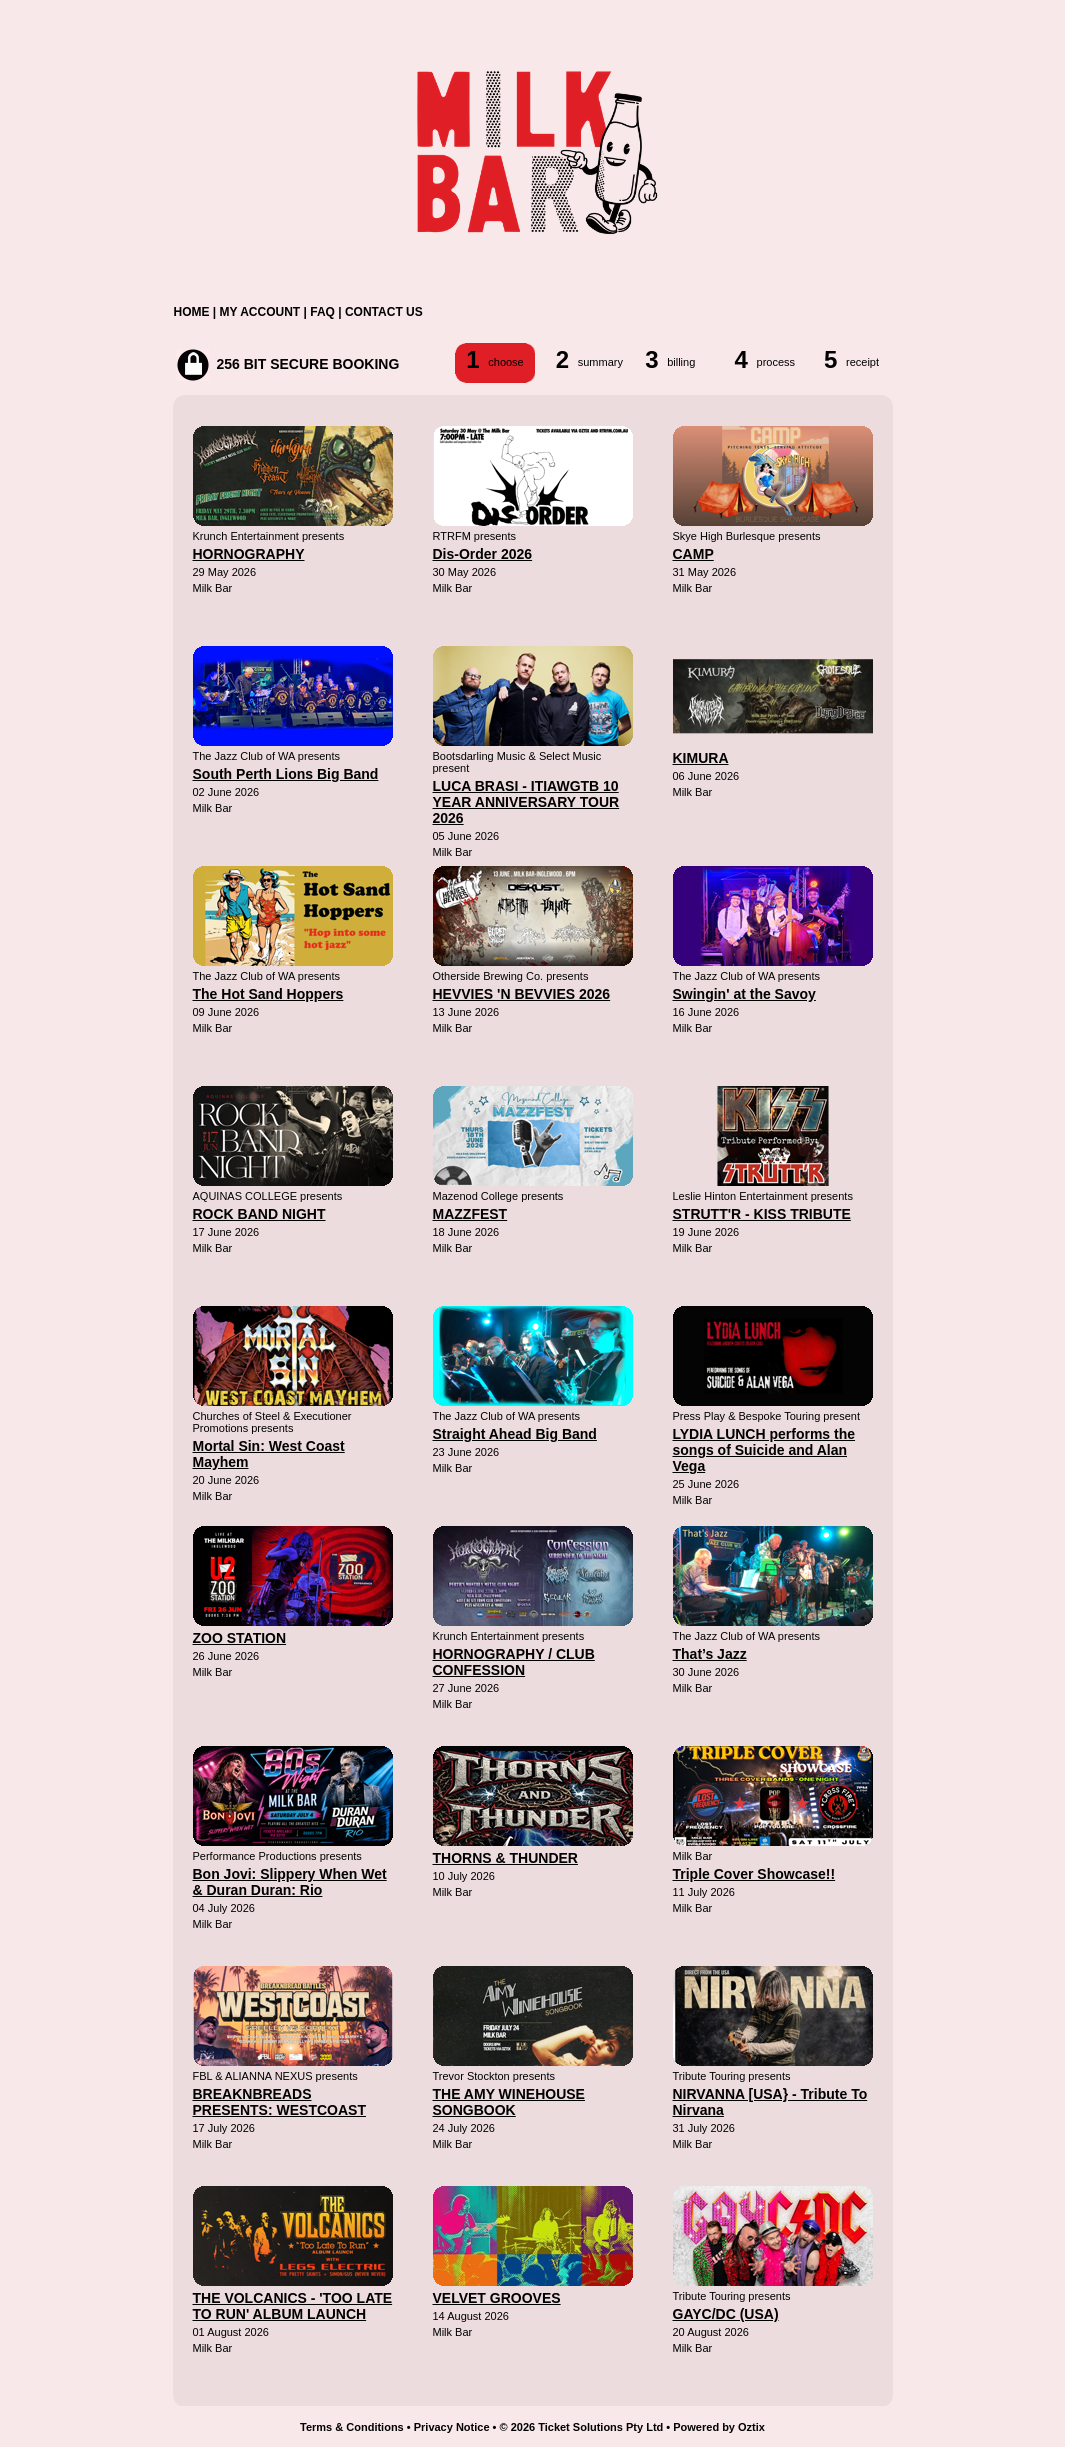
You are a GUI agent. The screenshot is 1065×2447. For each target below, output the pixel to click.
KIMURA (701, 758)
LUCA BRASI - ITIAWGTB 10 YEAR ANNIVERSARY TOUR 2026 (526, 802)
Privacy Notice (452, 2427)
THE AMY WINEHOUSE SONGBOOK (509, 2102)
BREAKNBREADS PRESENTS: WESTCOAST (279, 2102)
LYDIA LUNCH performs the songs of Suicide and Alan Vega (764, 1450)
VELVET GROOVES (497, 2298)
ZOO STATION (240, 1638)
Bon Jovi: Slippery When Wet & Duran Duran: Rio (290, 1882)
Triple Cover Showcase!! (754, 1874)
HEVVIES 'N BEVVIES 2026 (522, 994)
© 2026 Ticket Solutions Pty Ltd (582, 2427)
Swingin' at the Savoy (744, 994)
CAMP (693, 554)
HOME (192, 312)
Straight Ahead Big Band (515, 1434)
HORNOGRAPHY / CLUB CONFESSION (514, 1662)
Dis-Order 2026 (483, 554)
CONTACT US (384, 312)
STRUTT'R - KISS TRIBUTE (762, 1214)
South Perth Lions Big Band (286, 774)
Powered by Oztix (719, 2427)
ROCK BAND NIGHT (259, 1214)
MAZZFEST (470, 1214)
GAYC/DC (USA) (726, 2314)
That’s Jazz (710, 1654)
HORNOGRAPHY (249, 554)
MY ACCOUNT (260, 312)
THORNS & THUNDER (505, 1858)
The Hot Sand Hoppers (268, 994)
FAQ (322, 312)
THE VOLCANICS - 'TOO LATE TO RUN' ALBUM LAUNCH (293, 2306)
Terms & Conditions (352, 2427)
